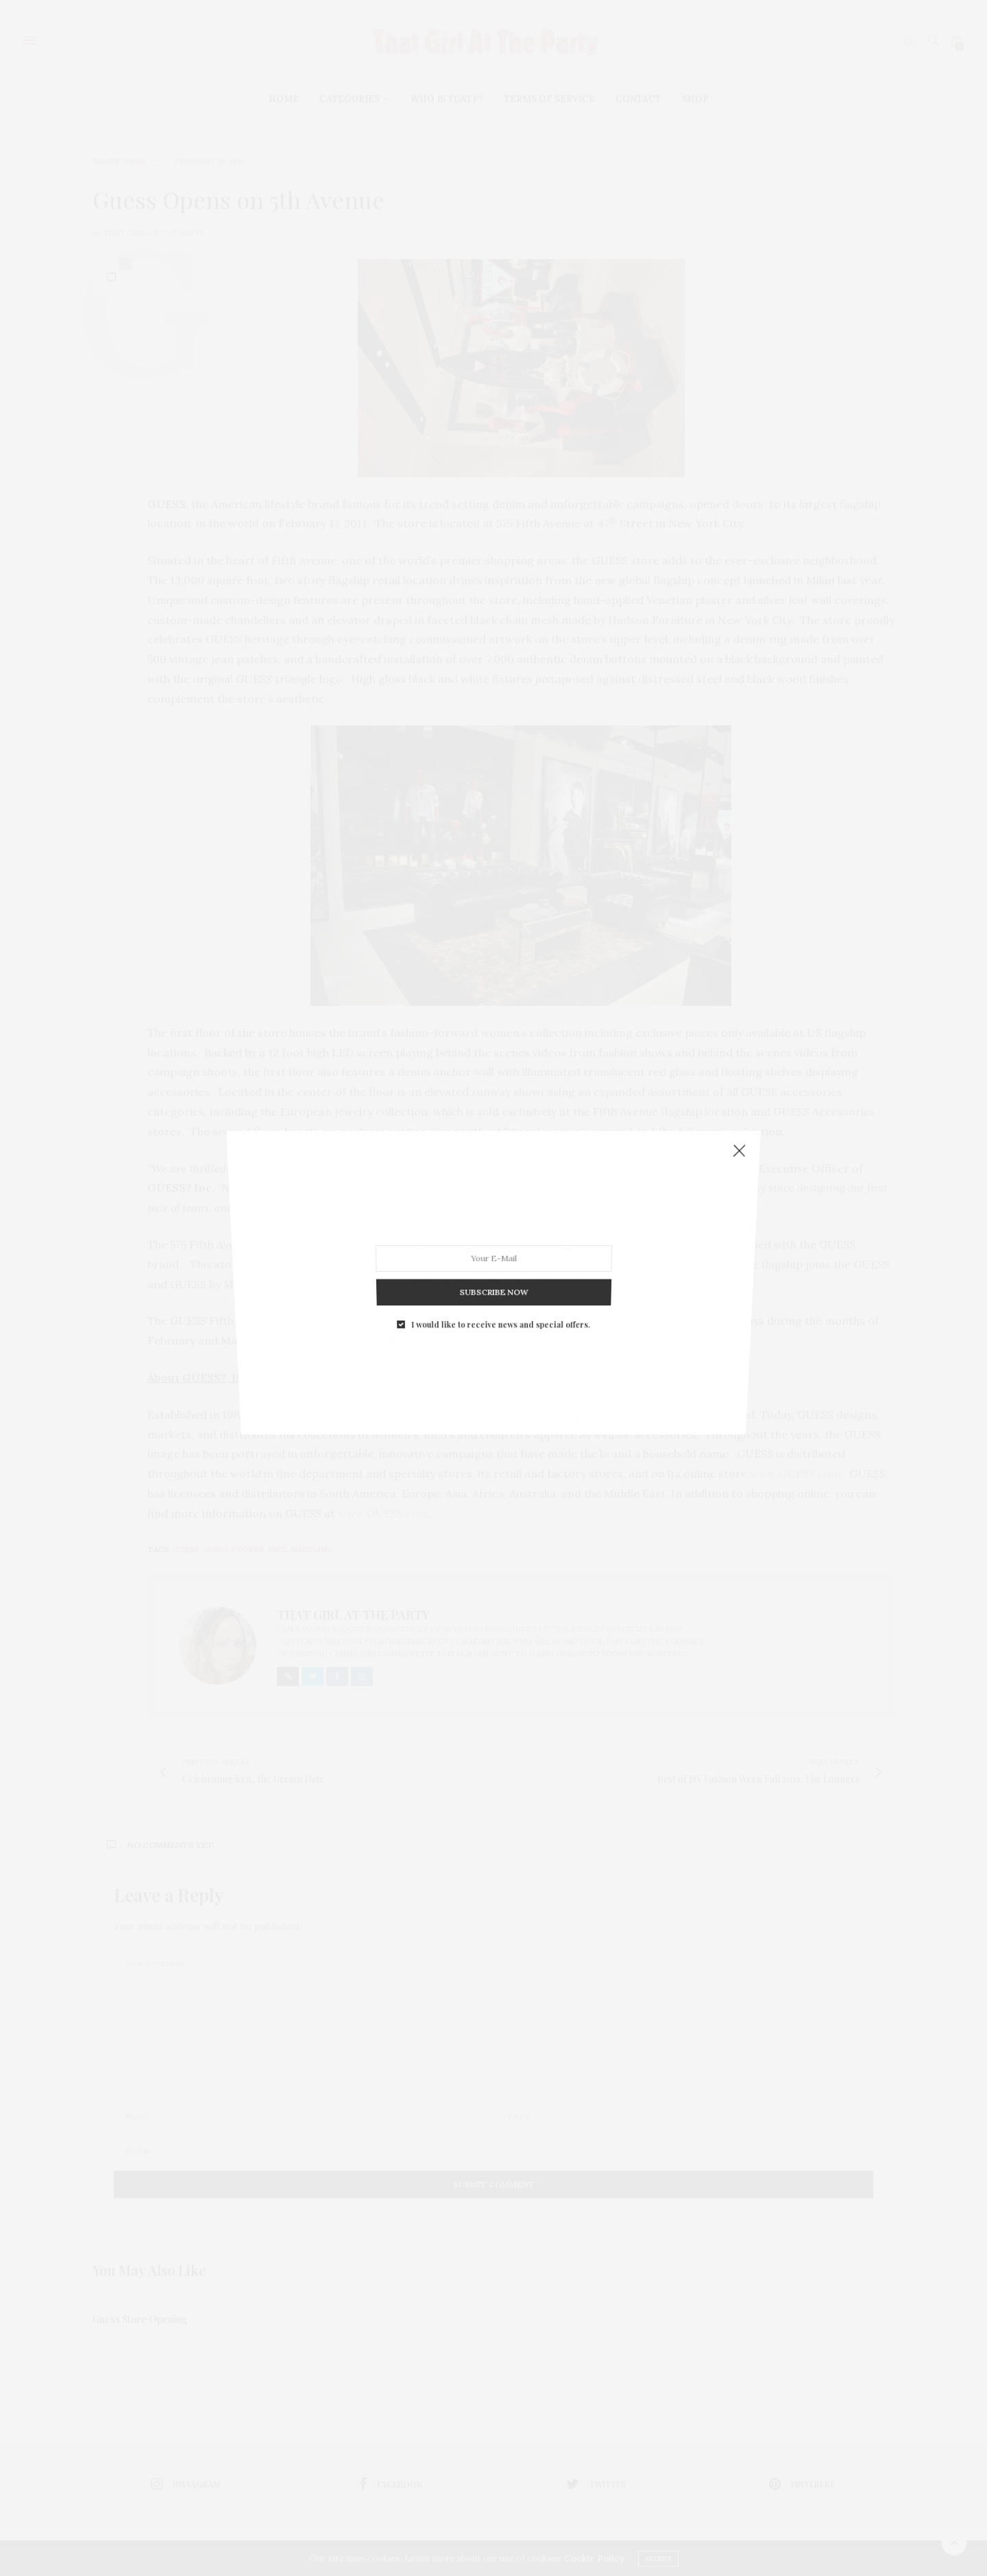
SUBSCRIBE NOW (493, 1267)
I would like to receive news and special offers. (500, 1292)
